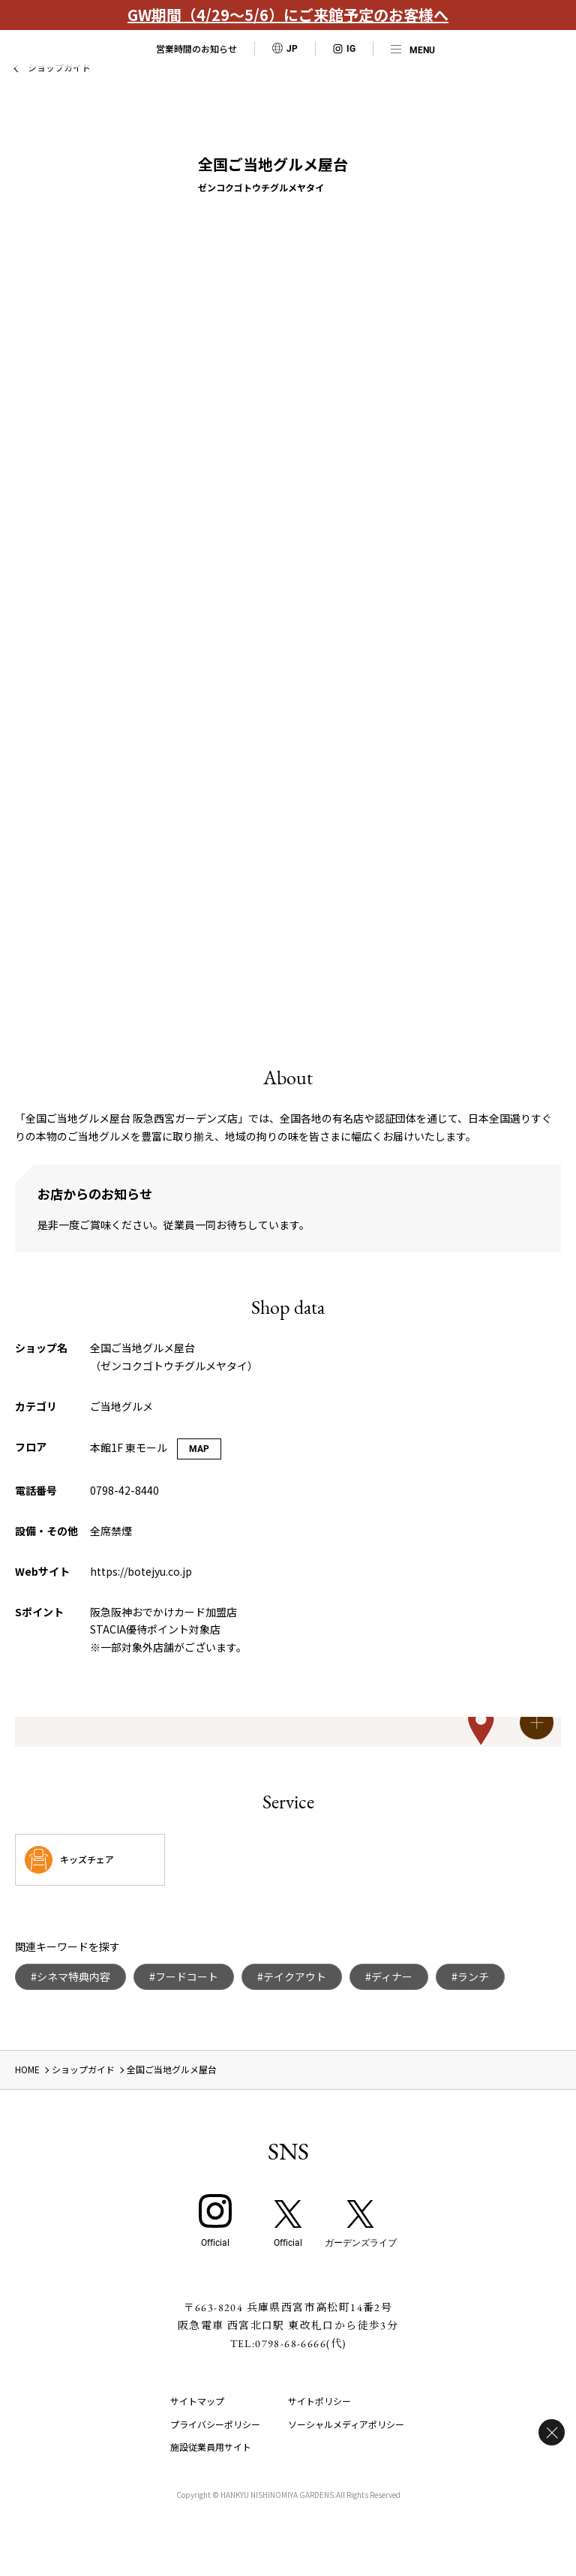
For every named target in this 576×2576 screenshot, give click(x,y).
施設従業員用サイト (210, 2446)
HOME (27, 2069)
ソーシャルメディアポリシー (346, 2424)
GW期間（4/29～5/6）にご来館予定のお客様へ (288, 15)
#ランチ (470, 1976)
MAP (199, 1449)
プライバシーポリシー (215, 2424)
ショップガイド (83, 2069)
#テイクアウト (291, 1976)
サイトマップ (197, 2400)
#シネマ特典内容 (70, 1976)
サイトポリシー (319, 2400)
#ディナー (388, 1976)
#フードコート (183, 1976)
